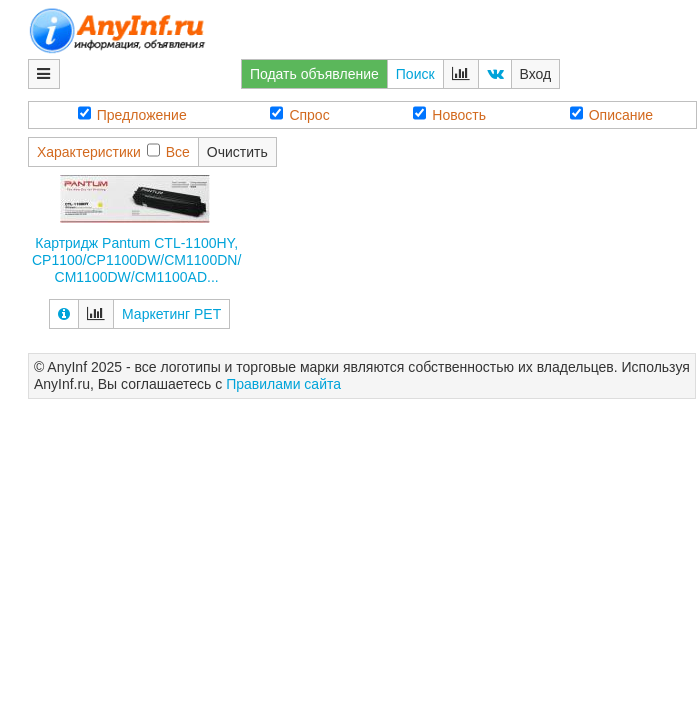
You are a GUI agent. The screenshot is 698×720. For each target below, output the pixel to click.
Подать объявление (314, 74)
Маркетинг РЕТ (171, 314)
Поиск (415, 74)
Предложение (132, 114)
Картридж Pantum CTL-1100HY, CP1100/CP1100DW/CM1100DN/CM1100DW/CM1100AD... (136, 260)
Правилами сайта (283, 384)
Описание (611, 114)
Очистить (237, 152)
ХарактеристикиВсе (113, 151)
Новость (449, 114)
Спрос (299, 114)
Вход (536, 74)
